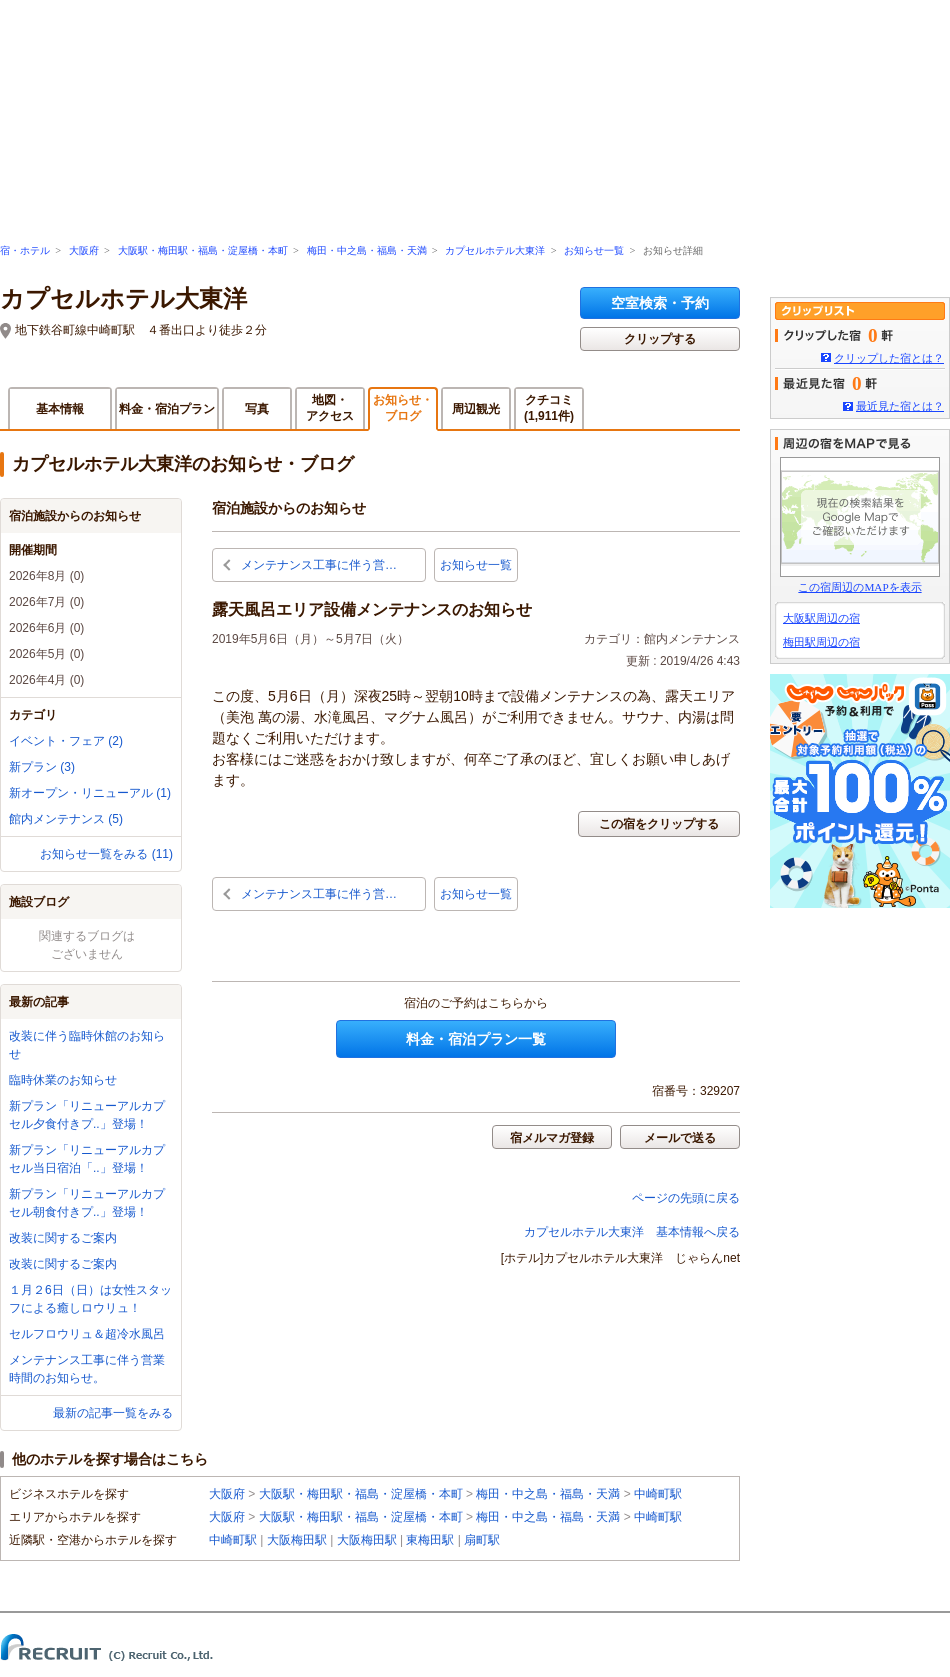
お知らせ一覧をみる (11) (106, 854)
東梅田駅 (430, 1540)
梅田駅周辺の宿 (821, 642)
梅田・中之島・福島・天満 (367, 250)
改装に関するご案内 (63, 1238)
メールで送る (680, 1138)
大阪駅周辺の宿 (821, 618)
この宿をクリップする (659, 824)
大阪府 (84, 250)
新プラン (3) (42, 767)
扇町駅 (482, 1540)
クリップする (660, 339)
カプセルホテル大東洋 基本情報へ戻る (632, 1232)
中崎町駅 (658, 1494)
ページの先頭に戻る (686, 1198)
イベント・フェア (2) (66, 741)
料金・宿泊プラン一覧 (476, 1039)
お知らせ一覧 (594, 250)
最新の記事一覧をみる (113, 1413)
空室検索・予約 (660, 303)
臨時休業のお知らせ (63, 1080)
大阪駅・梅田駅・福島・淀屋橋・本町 (203, 250)
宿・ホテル (25, 250)
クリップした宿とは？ (889, 358)
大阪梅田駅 (297, 1540)
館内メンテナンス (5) (66, 819)
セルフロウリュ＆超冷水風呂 (87, 1334)
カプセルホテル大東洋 (495, 250)
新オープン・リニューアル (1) (90, 793)
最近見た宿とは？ (900, 406)
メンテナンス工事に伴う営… (319, 565)
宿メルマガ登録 (552, 1138)
